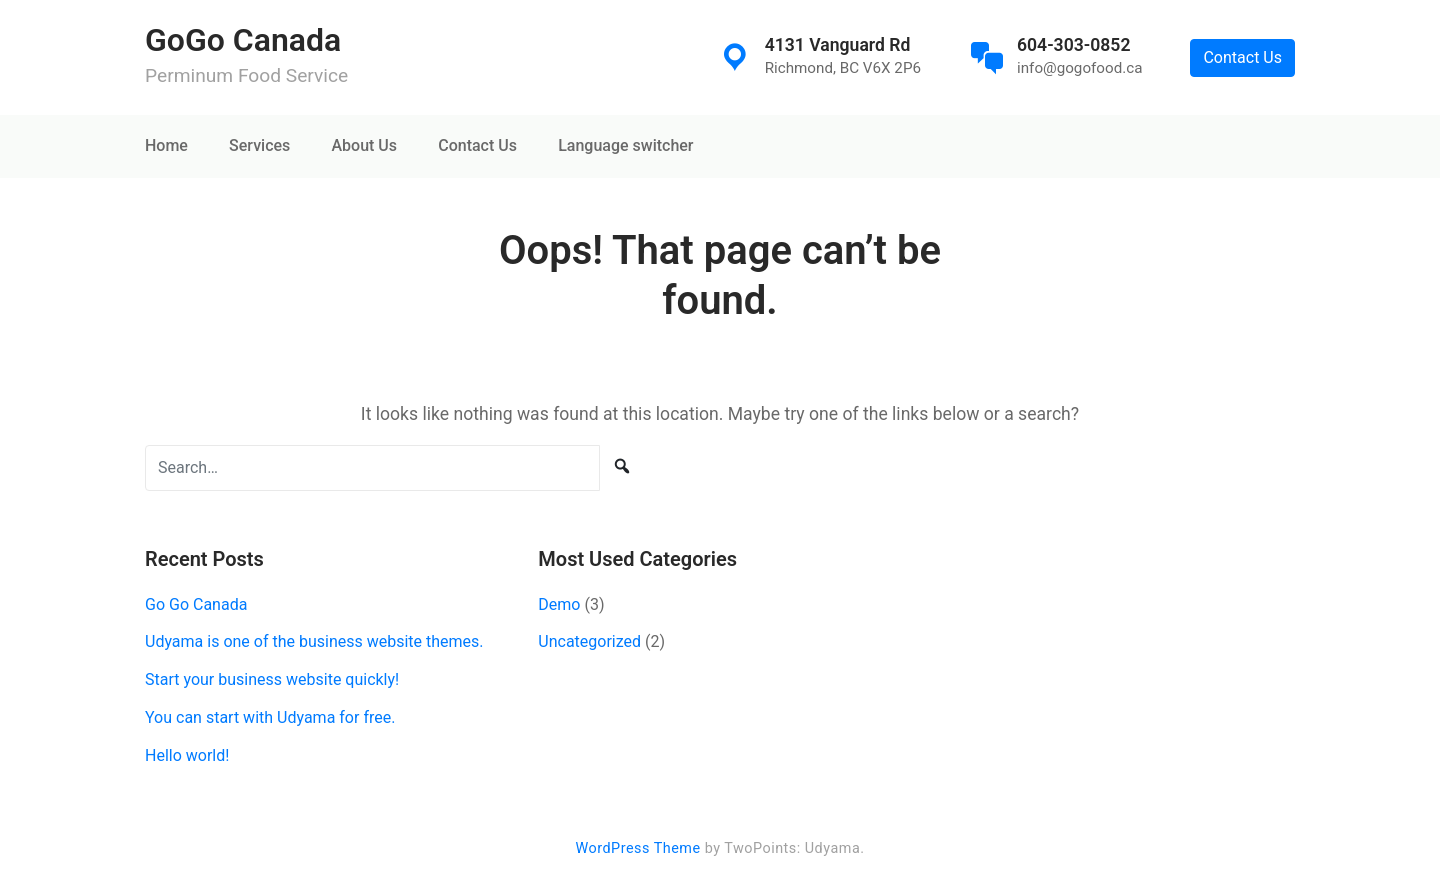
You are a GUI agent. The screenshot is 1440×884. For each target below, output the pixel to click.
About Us (364, 145)
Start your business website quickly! (272, 679)
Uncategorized (589, 641)
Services (259, 145)
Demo (559, 604)
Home (166, 145)
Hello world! (187, 755)
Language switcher (625, 145)
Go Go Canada (196, 604)
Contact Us (1242, 57)
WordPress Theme (637, 848)
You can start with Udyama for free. (270, 717)
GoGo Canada (243, 40)
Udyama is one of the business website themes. (314, 641)
